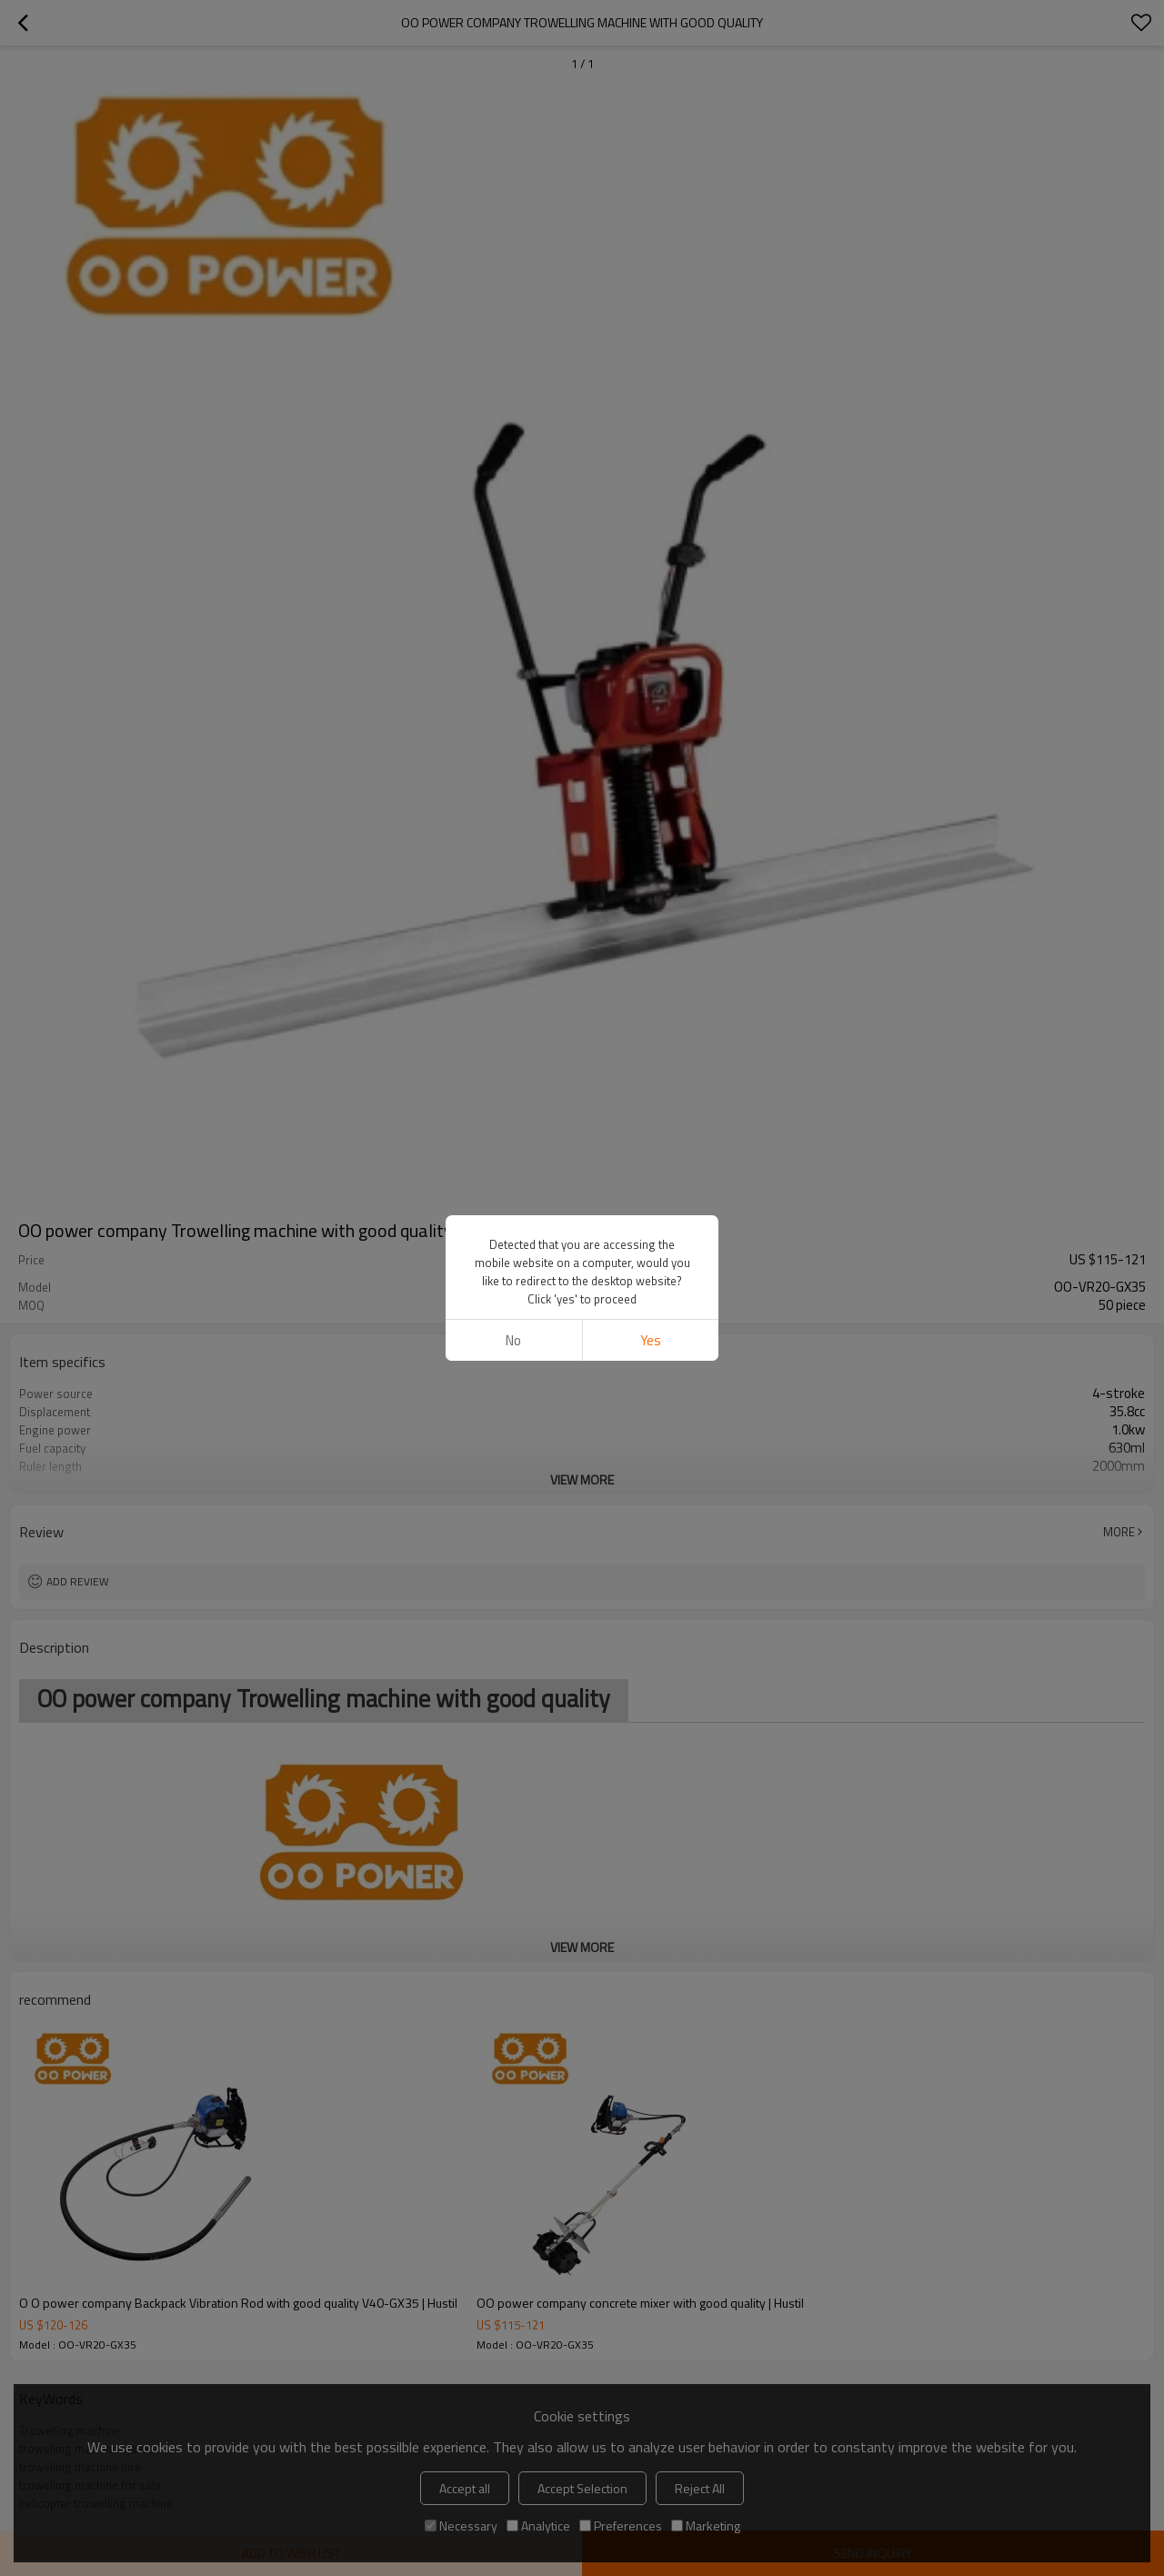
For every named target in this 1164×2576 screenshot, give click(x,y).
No (513, 1340)
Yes (650, 1340)
